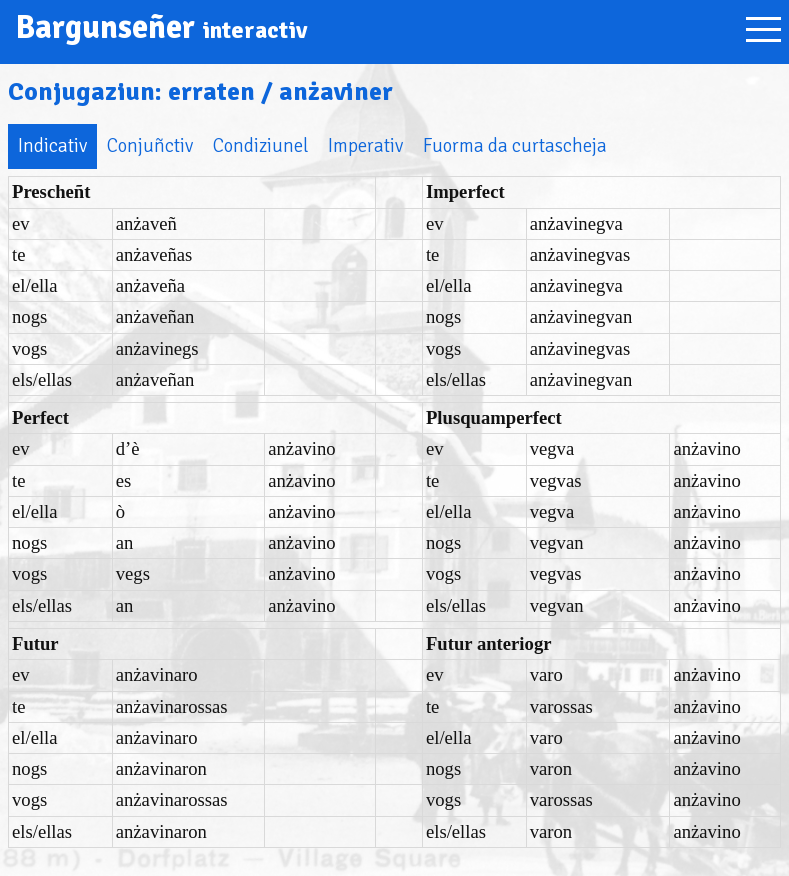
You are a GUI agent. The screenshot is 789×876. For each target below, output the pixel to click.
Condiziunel (260, 145)
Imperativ (365, 145)
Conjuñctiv (150, 145)
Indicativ (52, 145)
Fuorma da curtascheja (515, 145)
